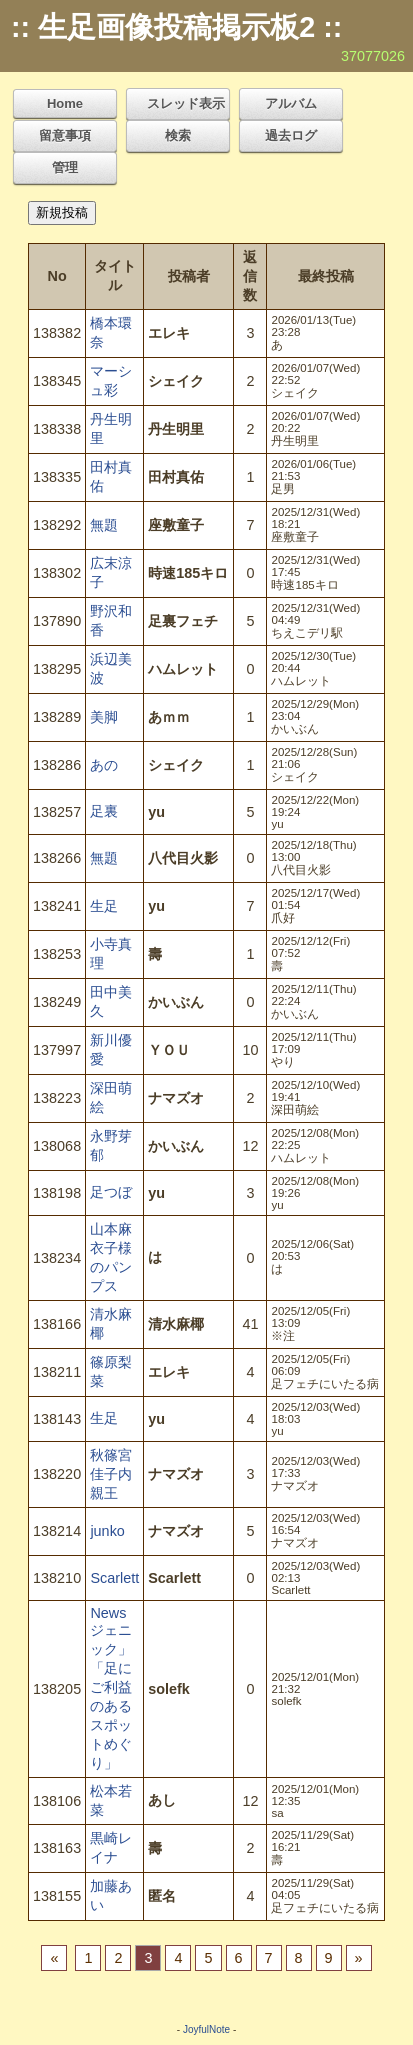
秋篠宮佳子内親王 (111, 1474)
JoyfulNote (206, 2029)
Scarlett (114, 1578)
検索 (178, 135)
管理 (65, 167)
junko (107, 1531)
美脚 (104, 717)
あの (104, 765)
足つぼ (111, 1192)
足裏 (104, 811)
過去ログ (291, 135)
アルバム (291, 103)
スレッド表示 (186, 103)
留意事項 (65, 135)
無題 (104, 525)
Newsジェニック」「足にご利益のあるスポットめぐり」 (111, 1688)
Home (65, 103)
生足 (104, 906)
